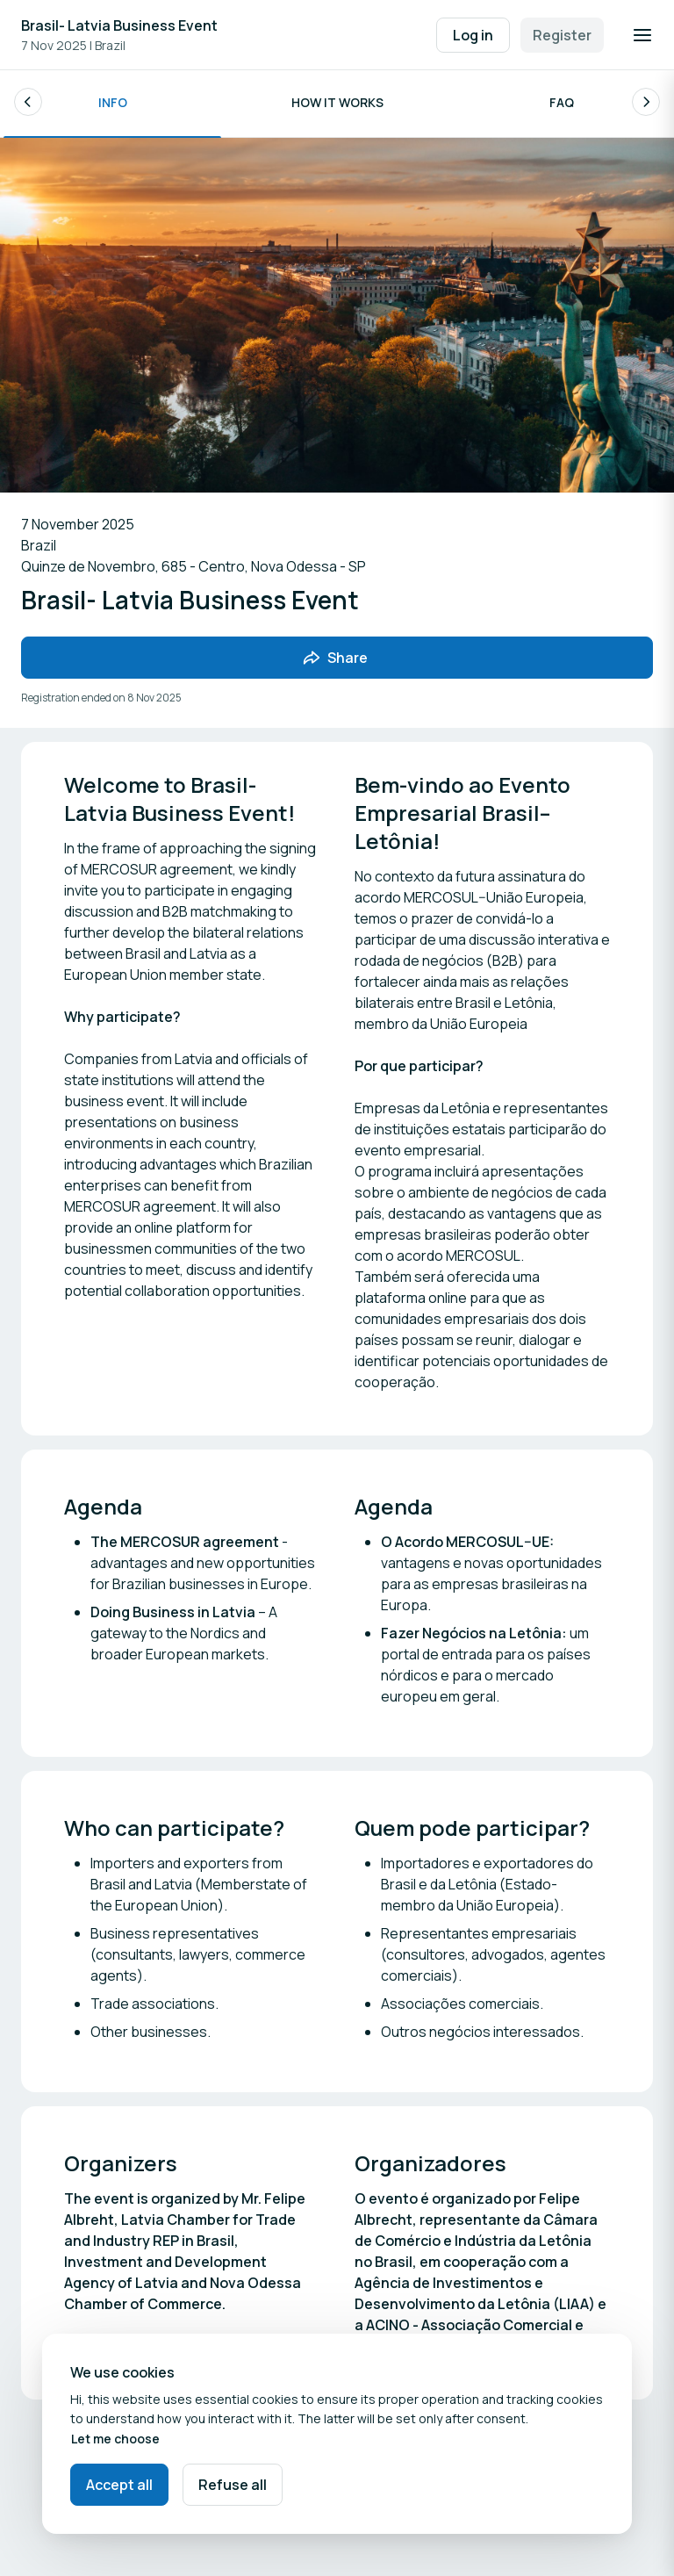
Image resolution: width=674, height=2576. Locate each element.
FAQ (561, 105)
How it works (337, 105)
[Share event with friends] (337, 661)
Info (112, 105)
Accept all (119, 2484)
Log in (473, 35)
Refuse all (232, 2484)
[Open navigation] (642, 35)
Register (562, 35)
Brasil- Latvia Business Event (119, 25)
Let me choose (115, 2438)
